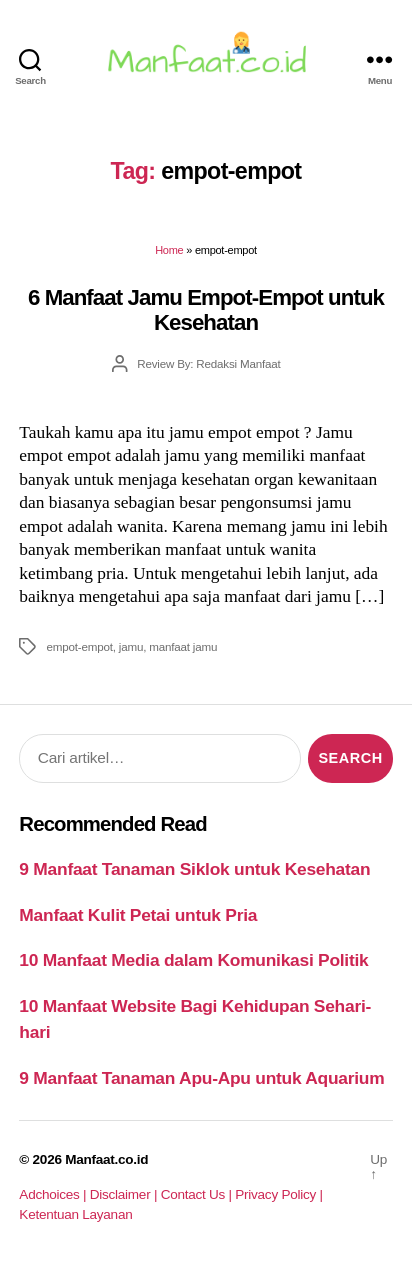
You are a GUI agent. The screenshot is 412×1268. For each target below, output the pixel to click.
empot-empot (79, 646)
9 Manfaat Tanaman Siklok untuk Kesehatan (194, 869)
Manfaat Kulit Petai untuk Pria (138, 915)
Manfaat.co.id (106, 1159)
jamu (131, 646)
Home (169, 250)
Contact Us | (198, 1194)
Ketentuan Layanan (75, 1214)
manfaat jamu (183, 646)
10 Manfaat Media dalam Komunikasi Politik (193, 960)
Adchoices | (54, 1194)
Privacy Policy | (278, 1194)
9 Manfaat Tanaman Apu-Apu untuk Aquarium (201, 1078)
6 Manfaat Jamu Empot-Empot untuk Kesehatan (206, 310)
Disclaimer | (125, 1194)
